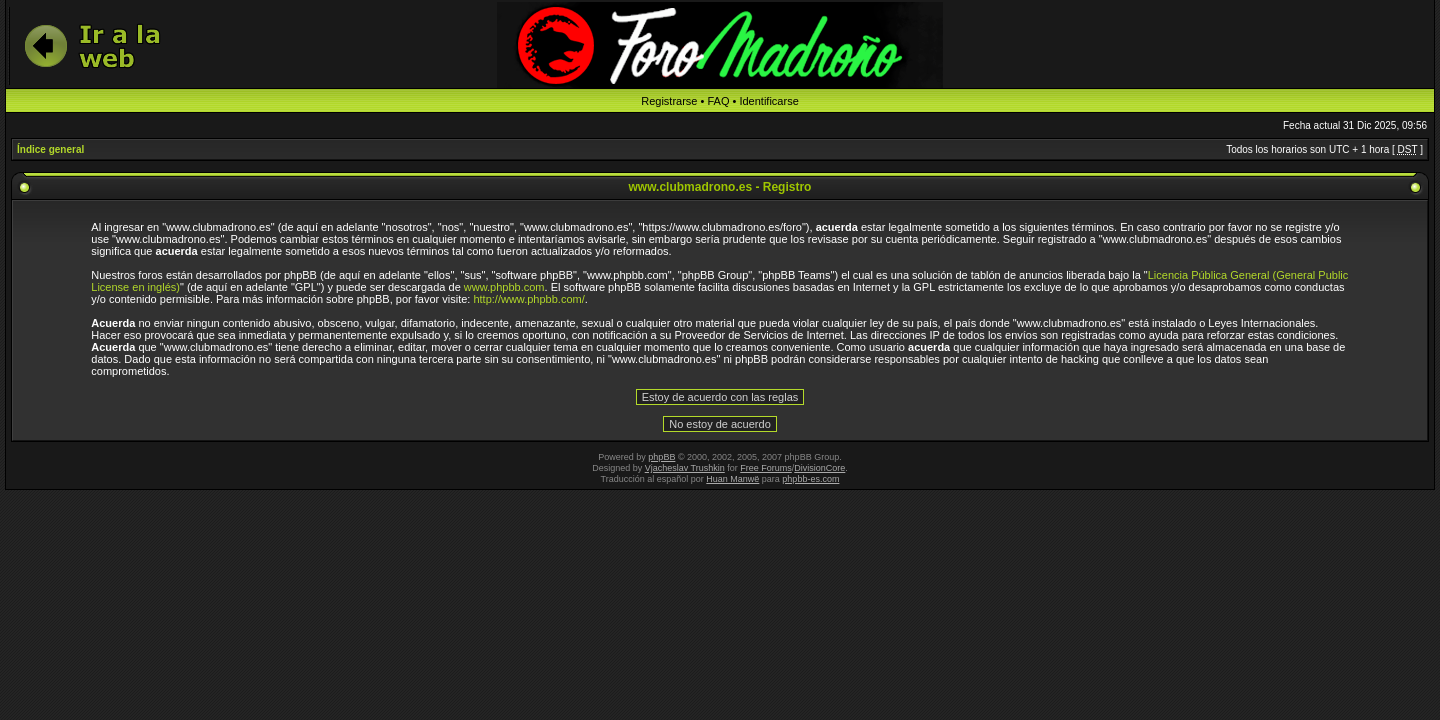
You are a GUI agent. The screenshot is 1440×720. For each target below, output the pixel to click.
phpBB (661, 457)
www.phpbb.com (504, 287)
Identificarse (768, 101)
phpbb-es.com (810, 479)
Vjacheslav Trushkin (685, 468)
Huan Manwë (732, 479)
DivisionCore (819, 468)
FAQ (718, 101)
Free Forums (766, 468)
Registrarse (669, 101)
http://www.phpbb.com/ (528, 299)
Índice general (50, 149)
